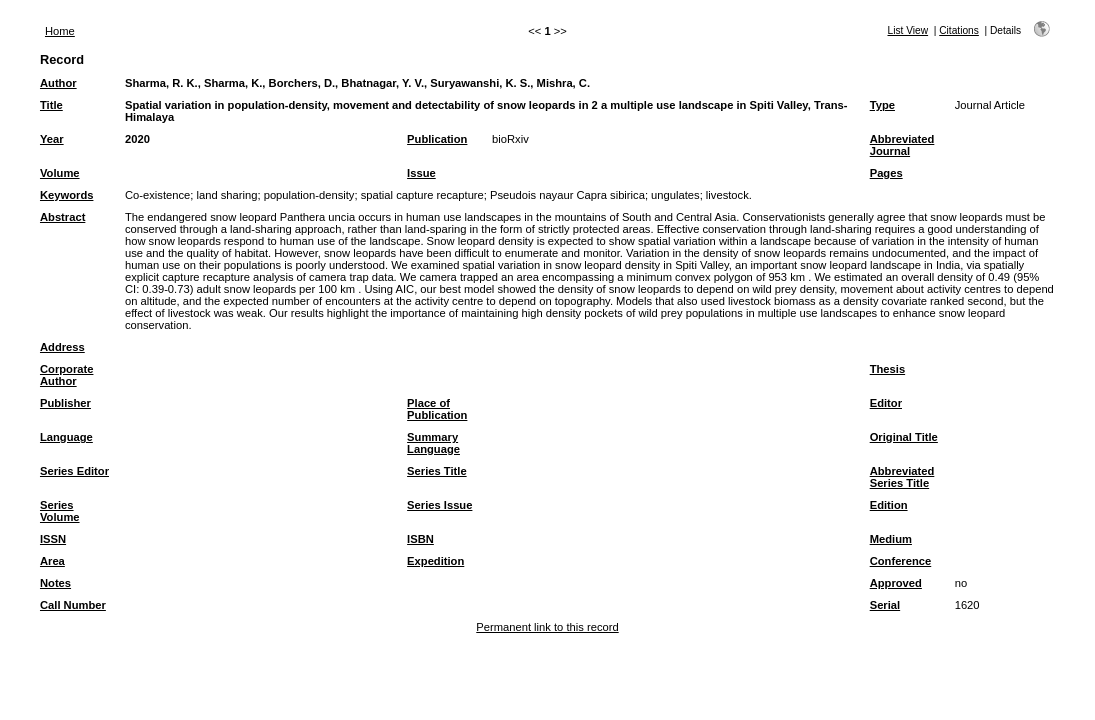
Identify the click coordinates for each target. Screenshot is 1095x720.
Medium (891, 539)
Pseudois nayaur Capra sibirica (567, 195)
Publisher (65, 403)
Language (66, 437)
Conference (901, 561)
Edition (889, 505)
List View (908, 30)
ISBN (420, 539)
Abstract (62, 217)
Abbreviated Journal (902, 145)
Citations (959, 30)
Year (52, 139)
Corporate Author (66, 375)
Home (60, 31)
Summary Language (433, 443)
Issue (421, 173)
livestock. (729, 195)
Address (62, 347)
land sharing (226, 195)
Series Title (437, 471)
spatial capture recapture (422, 195)
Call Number (73, 605)
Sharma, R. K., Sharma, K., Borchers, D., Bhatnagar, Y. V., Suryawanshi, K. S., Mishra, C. (357, 83)
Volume (60, 173)
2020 (137, 139)
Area (52, 561)
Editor (886, 403)
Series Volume (60, 511)
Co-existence (157, 195)
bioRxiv (510, 139)
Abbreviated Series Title (902, 477)
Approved (896, 583)
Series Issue (439, 505)
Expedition (435, 561)
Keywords (66, 195)
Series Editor (74, 471)
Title (51, 105)
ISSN (53, 539)
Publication (437, 139)
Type (882, 105)
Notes (55, 583)
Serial (885, 605)
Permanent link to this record (547, 627)
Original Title (904, 437)
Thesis (887, 369)
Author (58, 83)
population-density (309, 195)
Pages (886, 173)
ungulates (675, 195)
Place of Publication (437, 409)
